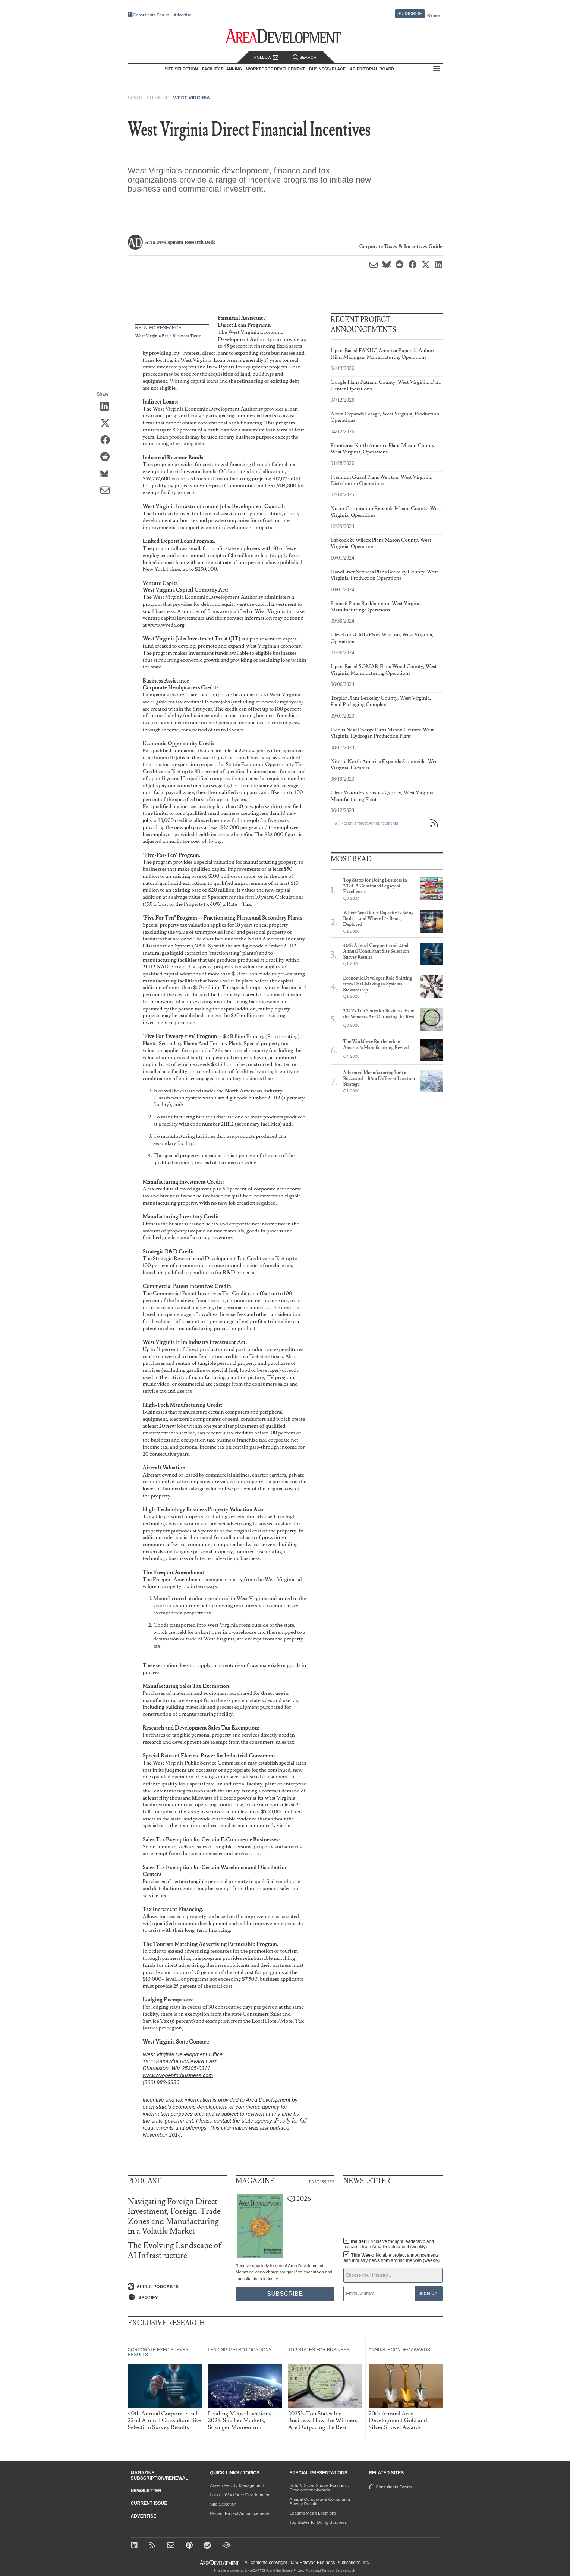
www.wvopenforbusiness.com (178, 2075)
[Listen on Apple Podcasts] (177, 2286)
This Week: (391, 2258)
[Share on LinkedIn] (107, 407)
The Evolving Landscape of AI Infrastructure (174, 2250)
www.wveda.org (166, 625)
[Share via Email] (107, 490)
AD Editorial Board (372, 69)
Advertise (183, 15)
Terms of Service (334, 2570)
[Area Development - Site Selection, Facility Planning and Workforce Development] (285, 36)
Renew (434, 15)
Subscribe (409, 13)
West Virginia (191, 98)
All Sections (436, 69)
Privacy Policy (303, 2570)
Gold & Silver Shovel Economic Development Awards (319, 2487)
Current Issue (149, 2503)
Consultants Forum (151, 15)
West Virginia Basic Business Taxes (168, 336)
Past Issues (321, 2181)
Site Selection (223, 2504)
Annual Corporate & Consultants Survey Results (320, 2501)
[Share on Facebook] (107, 440)
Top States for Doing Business (318, 2522)
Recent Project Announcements (240, 2513)
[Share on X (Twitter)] (107, 423)
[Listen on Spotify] (177, 2297)
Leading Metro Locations (313, 2513)
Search (305, 58)
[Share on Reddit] (107, 457)
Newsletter (146, 2490)
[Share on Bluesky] (107, 474)
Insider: (388, 2244)
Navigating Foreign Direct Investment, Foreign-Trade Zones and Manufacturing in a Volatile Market (174, 2216)
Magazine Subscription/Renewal (159, 2475)
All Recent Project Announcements (366, 823)
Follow (266, 58)
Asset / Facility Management (237, 2485)
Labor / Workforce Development (240, 2495)
